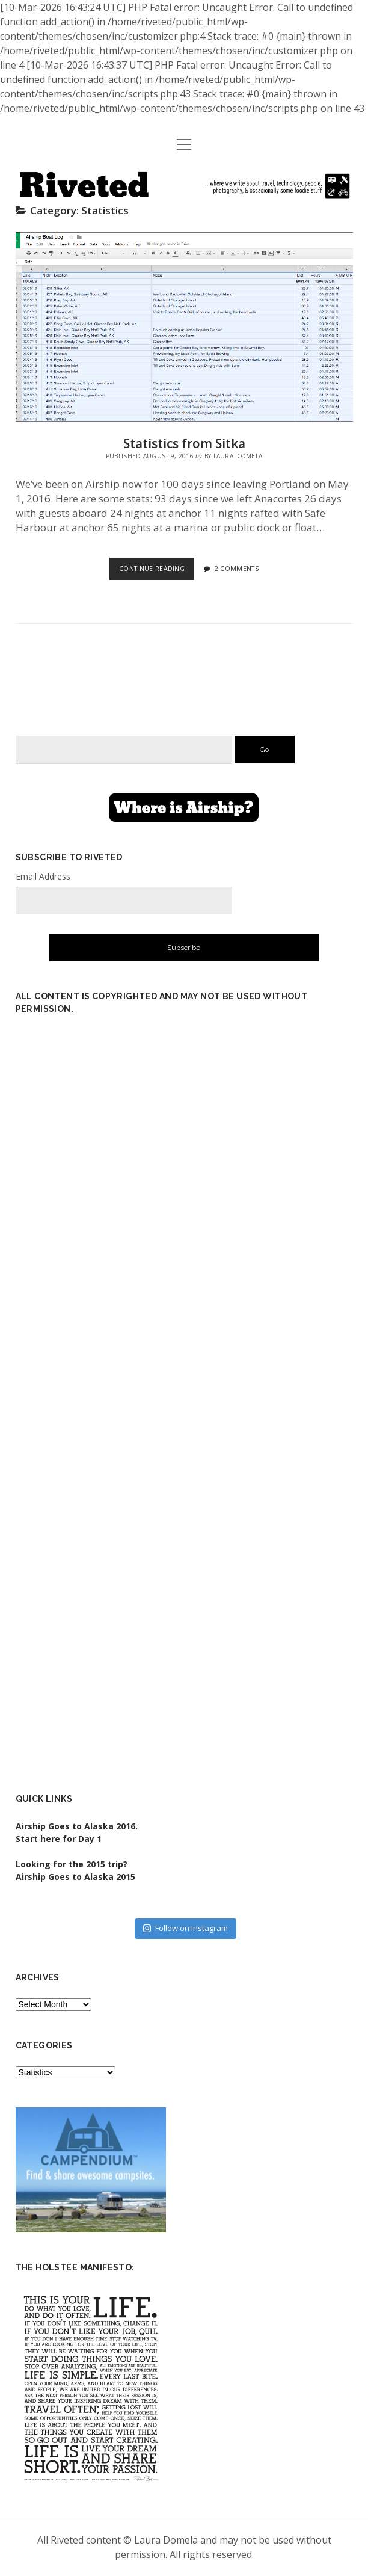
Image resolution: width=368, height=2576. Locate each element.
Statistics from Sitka (184, 327)
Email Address (43, 876)
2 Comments (237, 568)
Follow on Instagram (185, 1928)
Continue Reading (156, 571)
